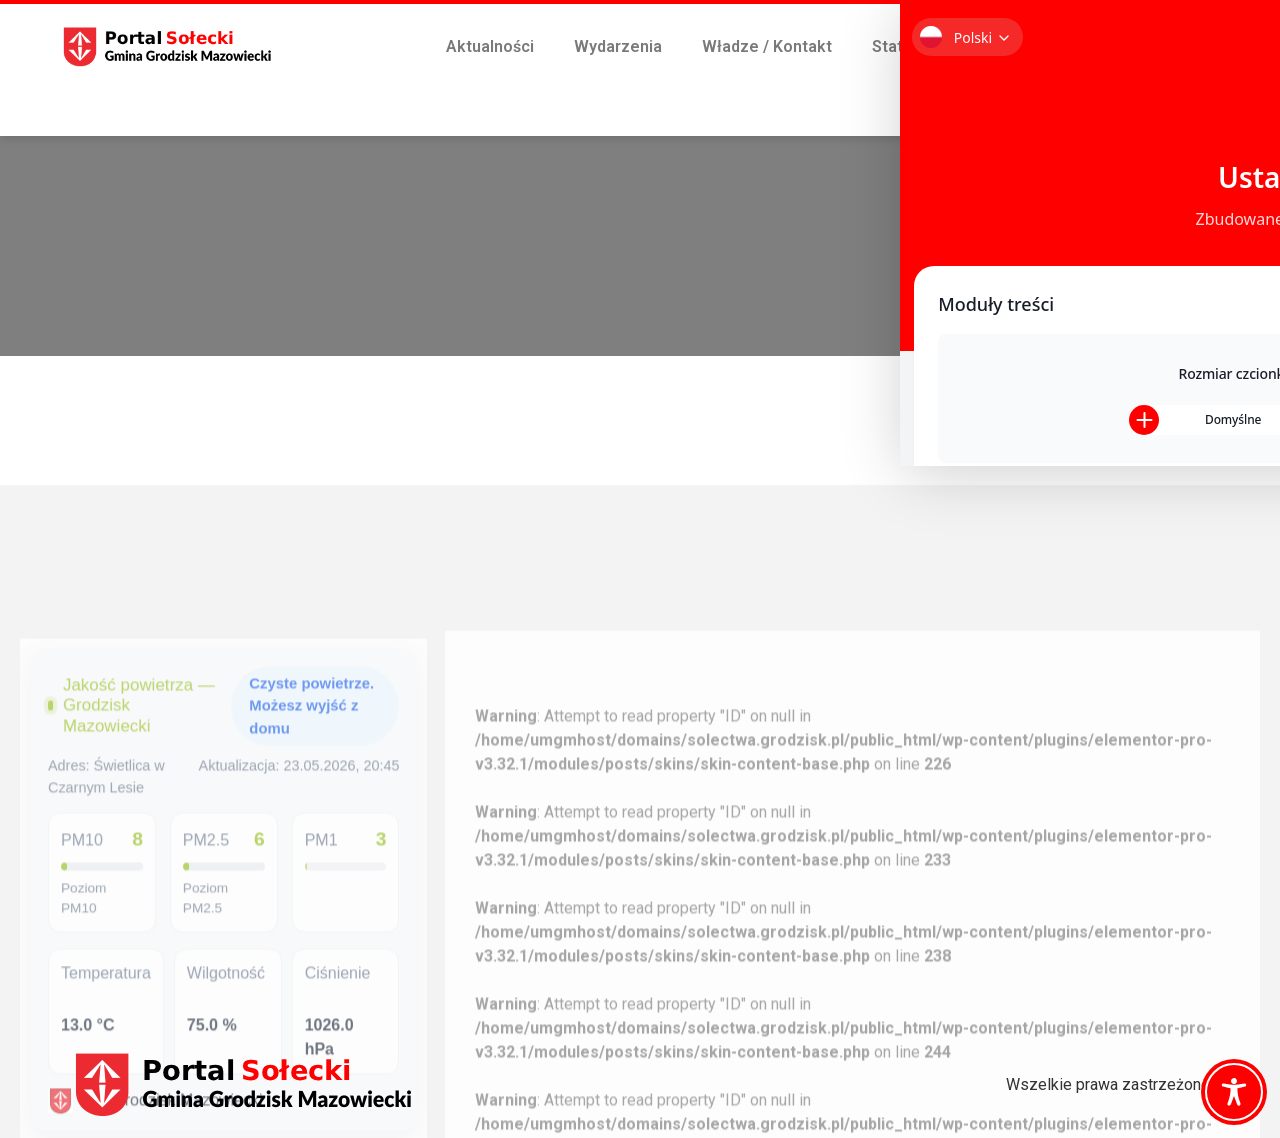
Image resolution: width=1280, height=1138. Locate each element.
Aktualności (490, 46)
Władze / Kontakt (767, 46)
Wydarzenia (618, 46)
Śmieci (991, 46)
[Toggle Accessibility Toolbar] (1234, 1092)
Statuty (899, 46)
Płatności (982, 92)
